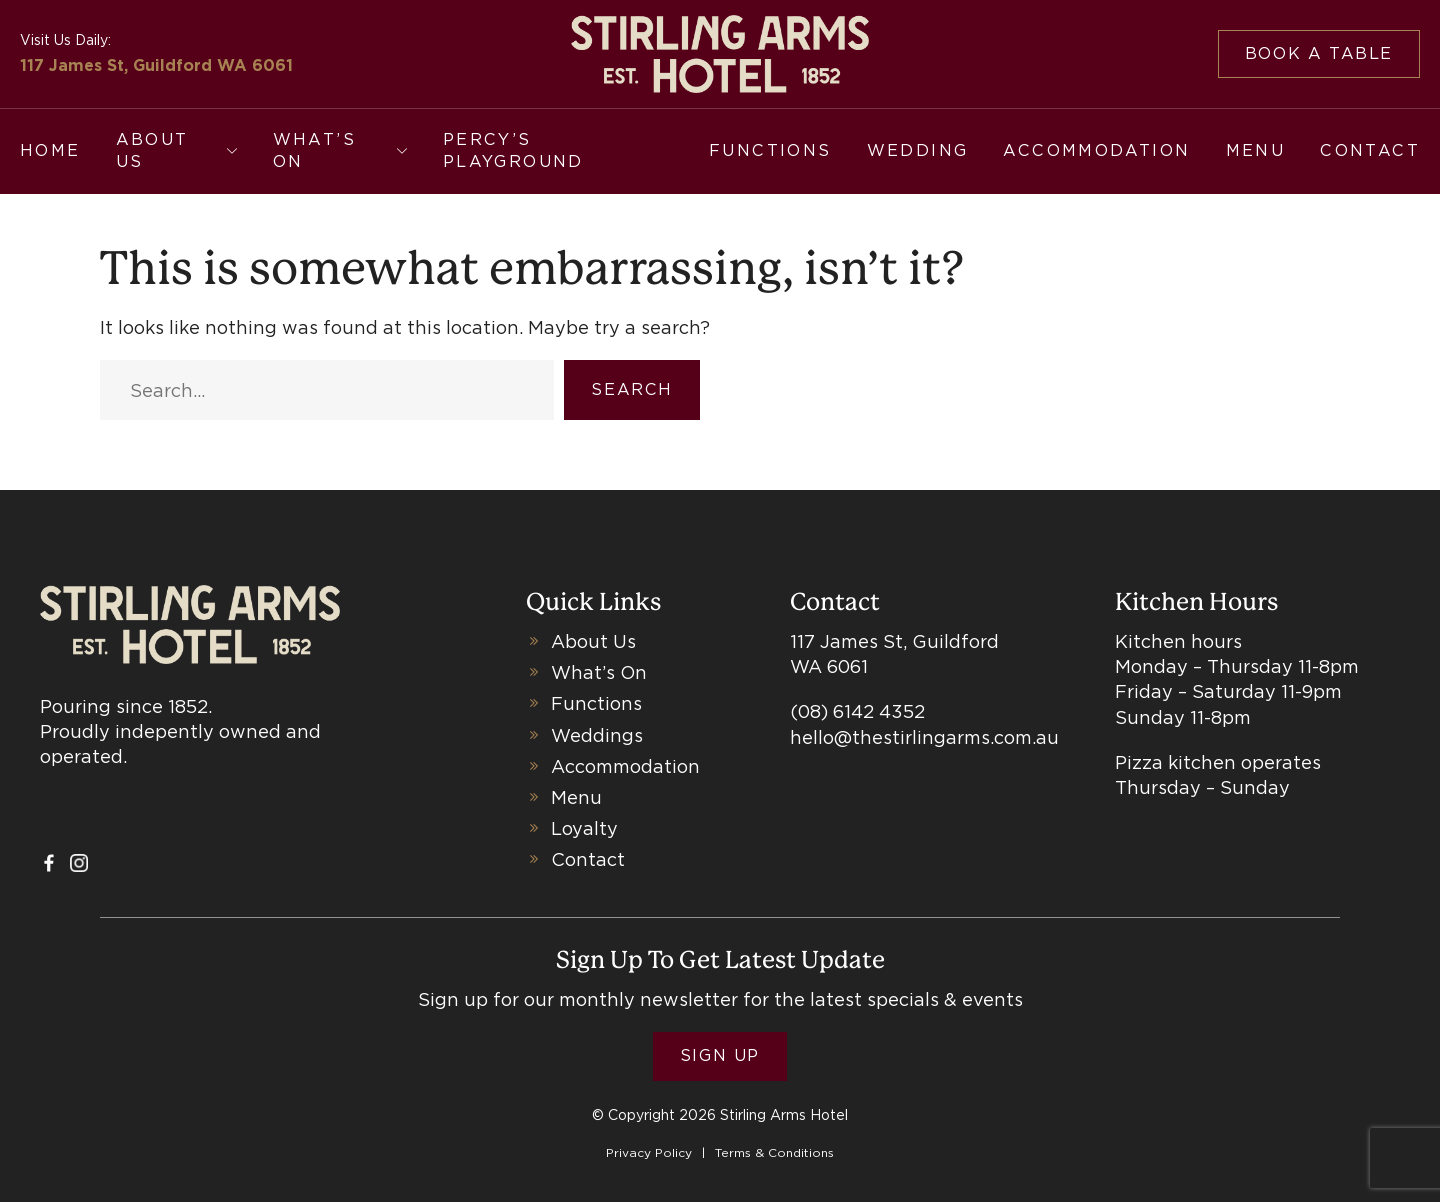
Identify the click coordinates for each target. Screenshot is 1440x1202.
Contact (1370, 150)
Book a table (1319, 53)
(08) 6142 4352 (857, 711)
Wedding (918, 150)
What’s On (314, 150)
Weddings (597, 735)
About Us (152, 150)
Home (50, 150)
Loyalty (584, 828)
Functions (770, 150)
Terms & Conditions (774, 1152)
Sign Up (720, 1055)
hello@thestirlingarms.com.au (924, 737)
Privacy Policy (649, 1152)
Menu (1256, 150)
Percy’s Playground (513, 150)
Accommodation (1096, 150)
